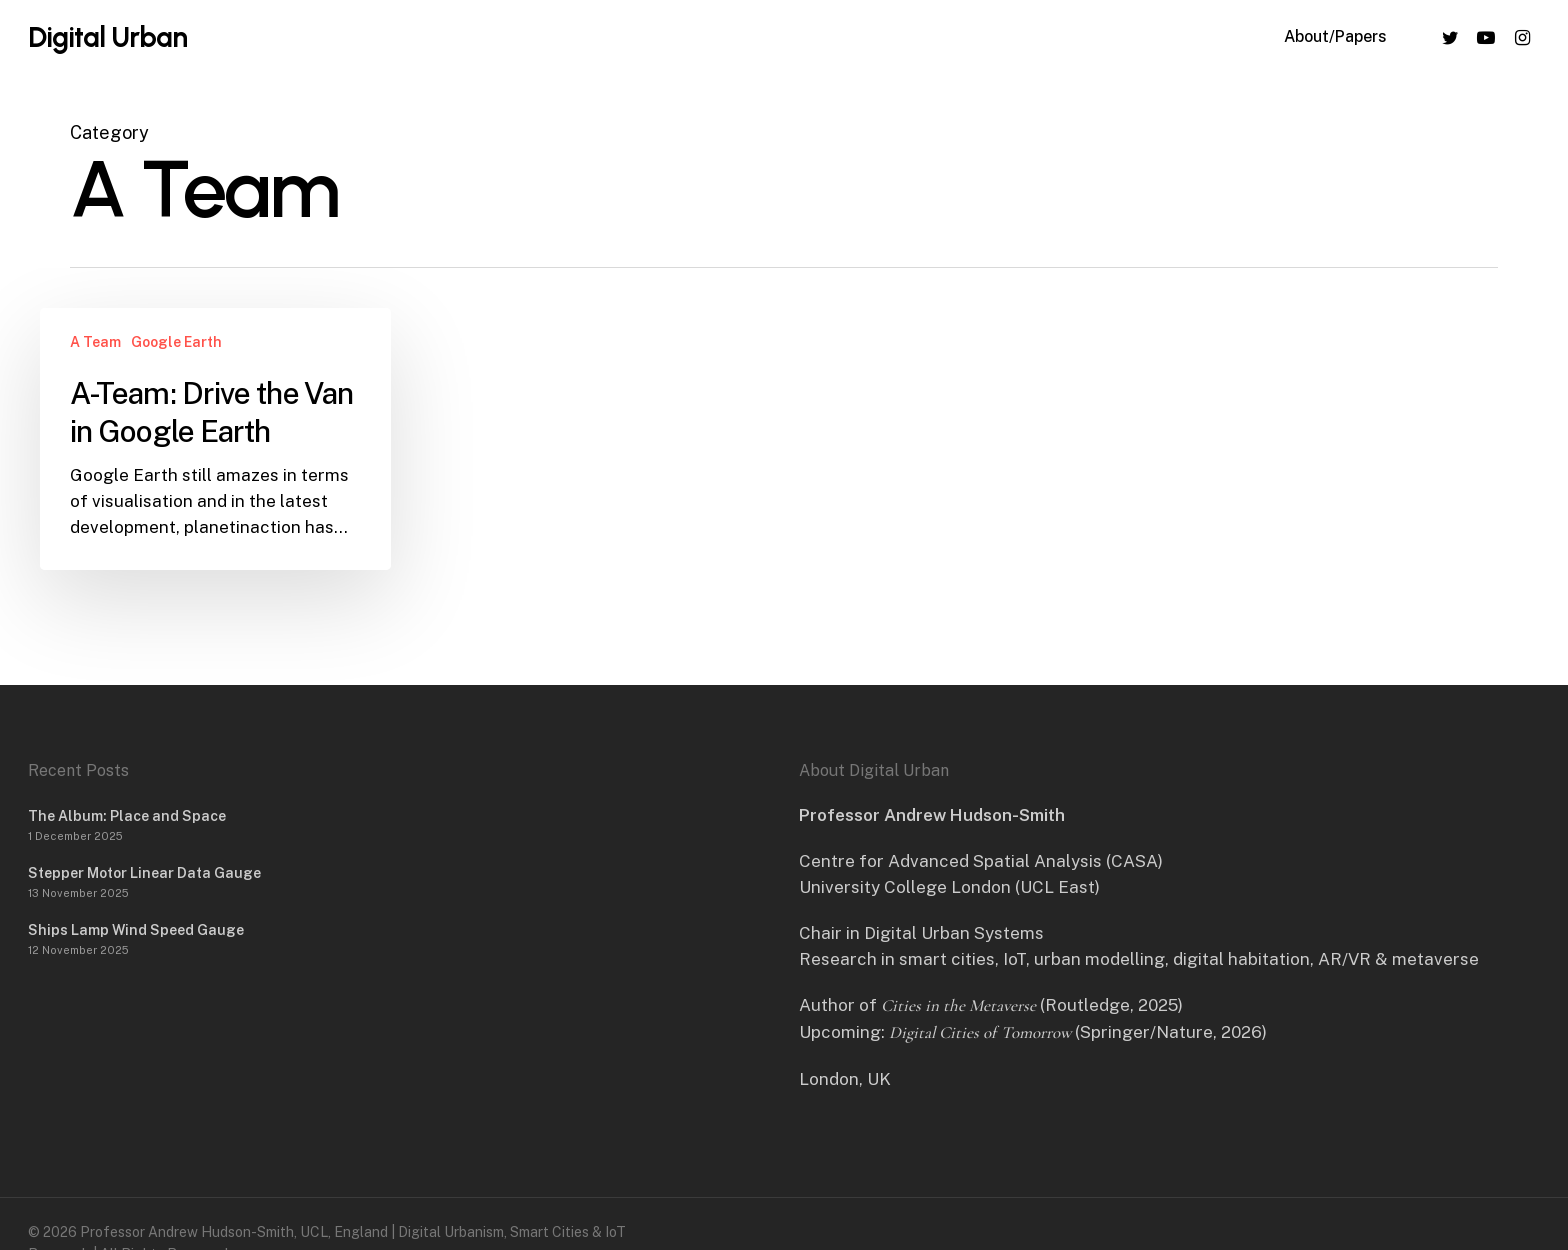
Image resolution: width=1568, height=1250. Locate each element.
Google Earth (176, 342)
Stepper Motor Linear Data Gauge (144, 873)
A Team (95, 342)
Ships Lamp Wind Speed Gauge (136, 930)
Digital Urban (107, 42)
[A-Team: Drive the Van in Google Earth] (215, 439)
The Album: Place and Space (127, 816)
